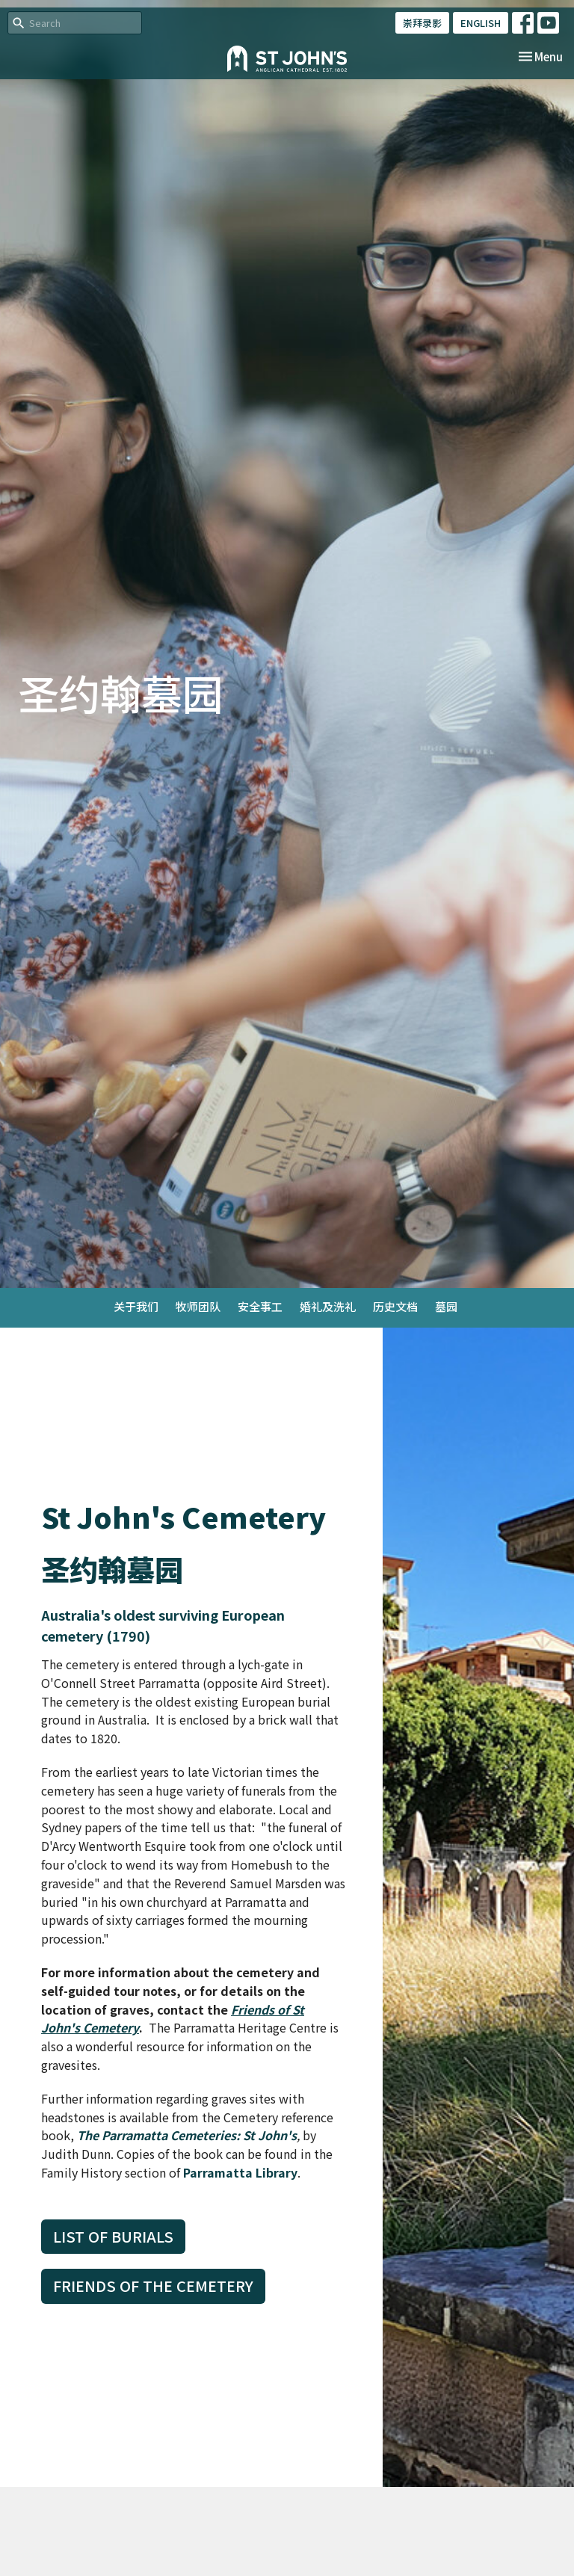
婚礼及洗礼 (328, 1306)
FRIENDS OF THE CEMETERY (153, 2285)
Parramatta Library (240, 2172)
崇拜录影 (422, 23)
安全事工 (260, 1306)
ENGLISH (480, 23)
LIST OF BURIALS (113, 2236)
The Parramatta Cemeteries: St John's (187, 2135)
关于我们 (136, 1306)
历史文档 (395, 1306)
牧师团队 (198, 1306)
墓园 (446, 1306)
